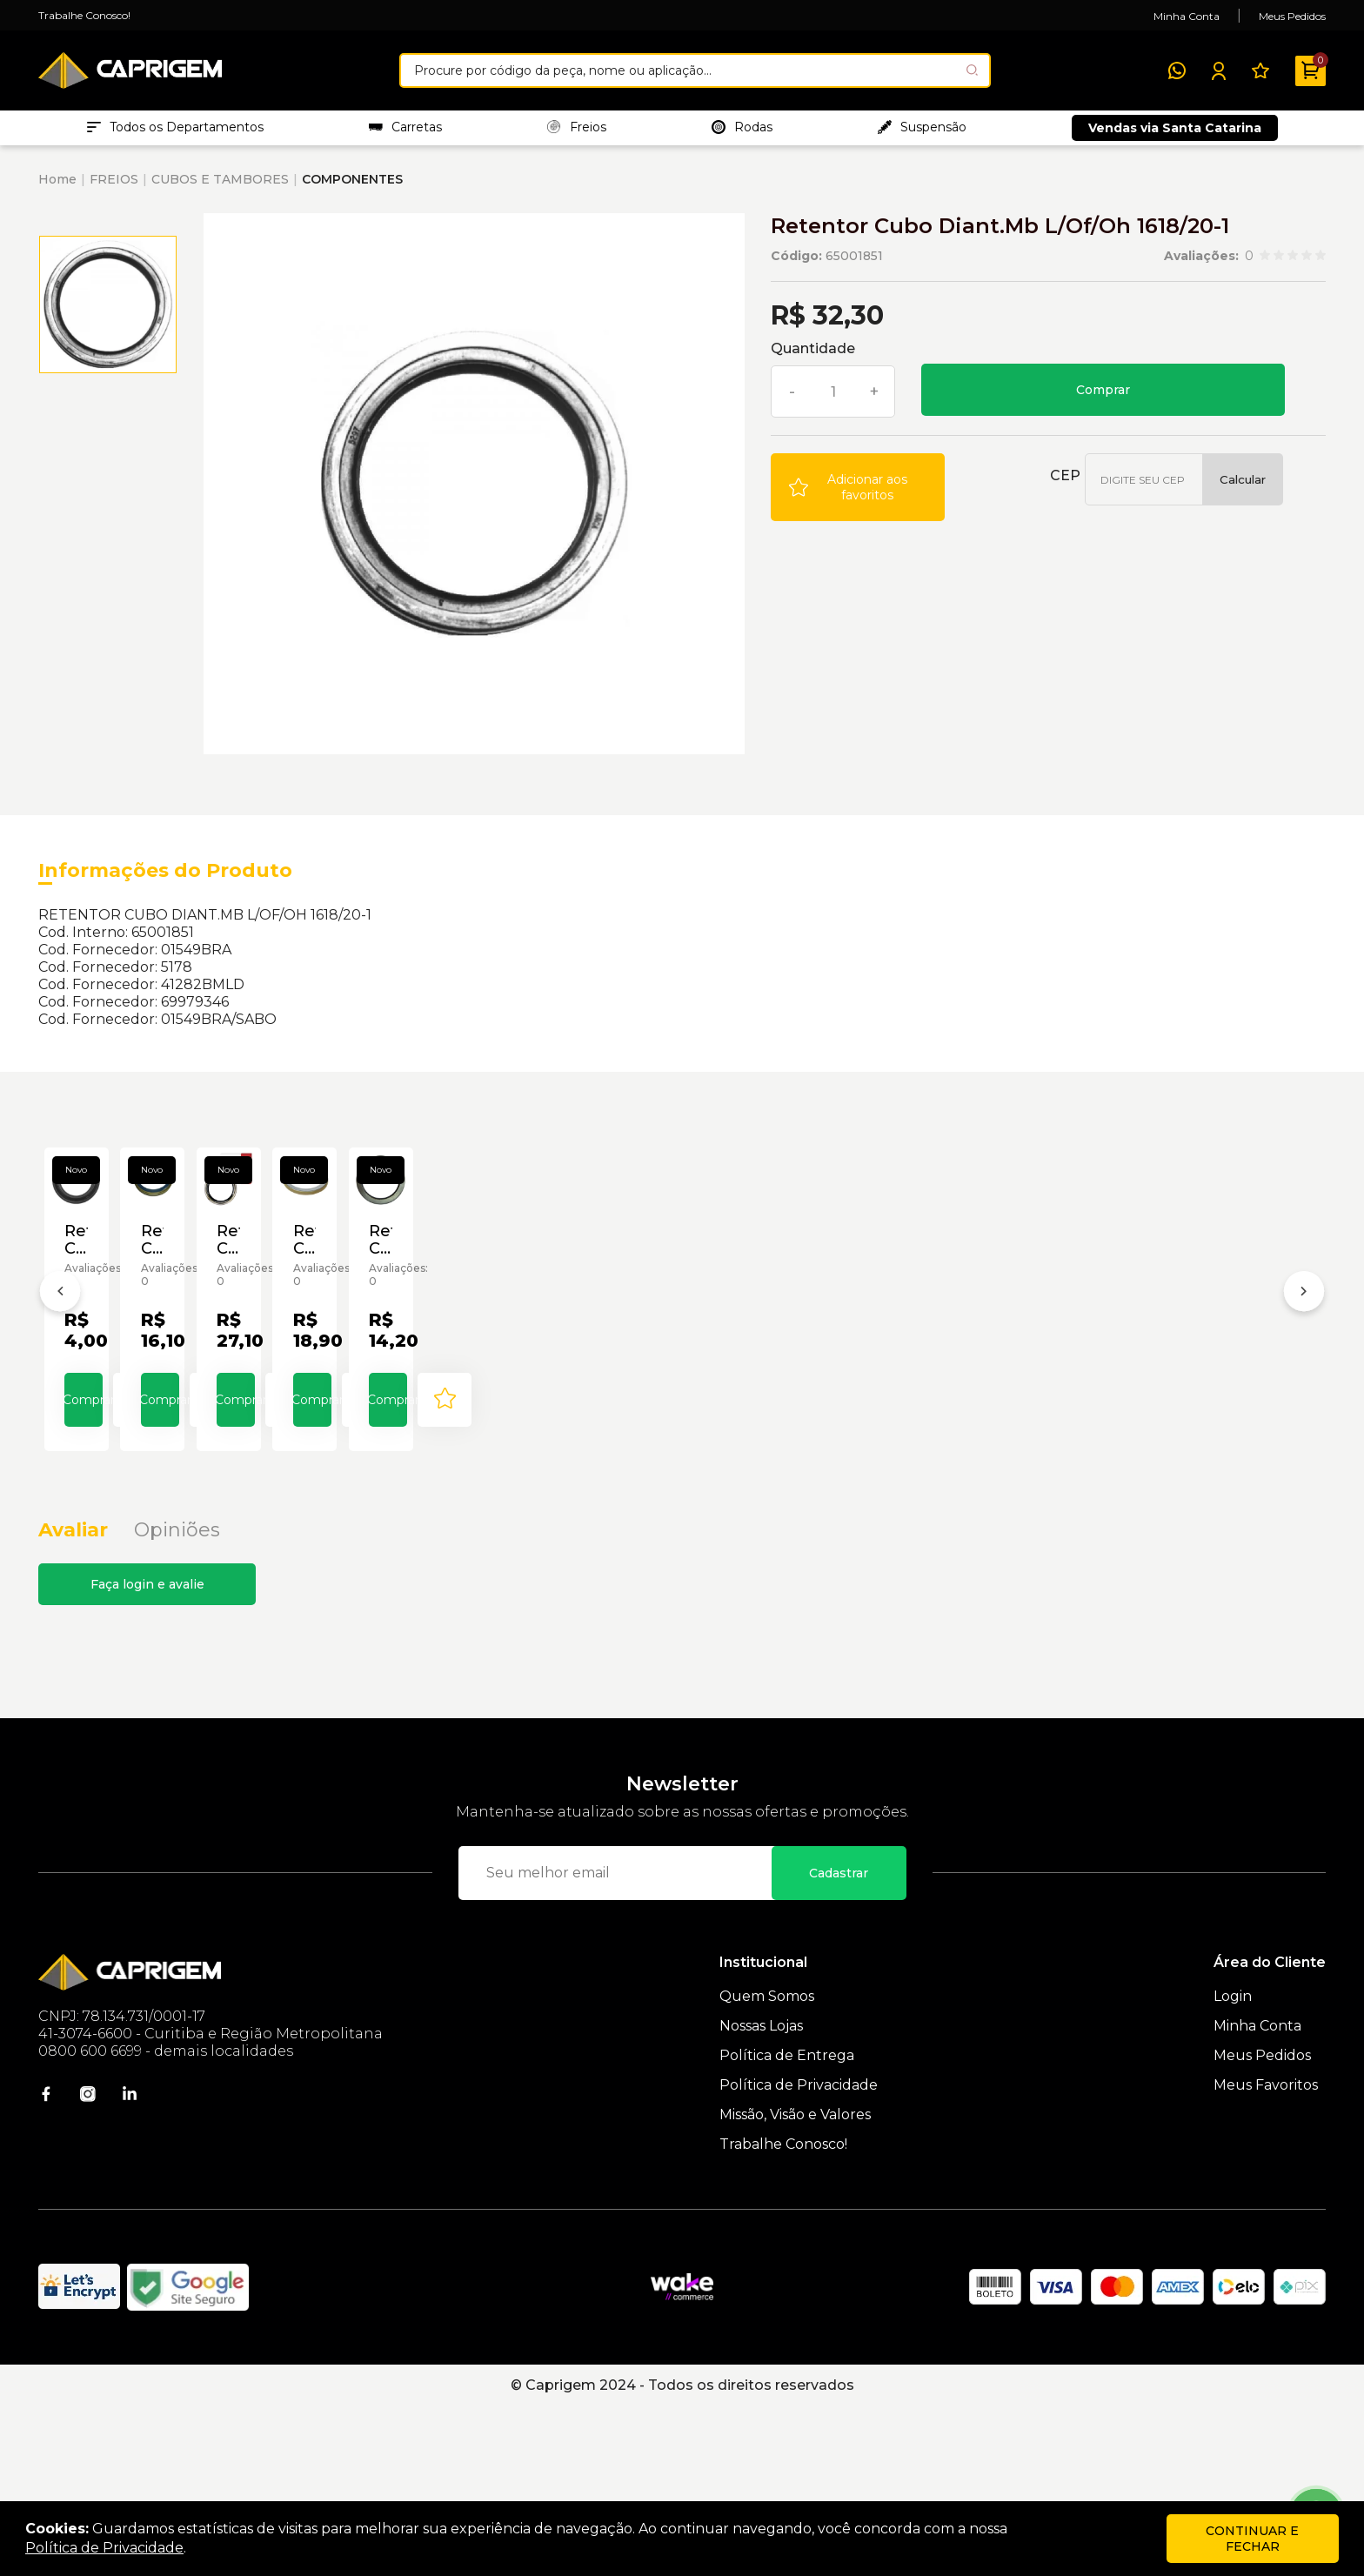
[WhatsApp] (1177, 70)
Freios (576, 131)
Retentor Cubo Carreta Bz (418, 1430)
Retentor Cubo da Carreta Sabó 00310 (660, 1430)
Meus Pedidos (1292, 16)
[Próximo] (1304, 1384)
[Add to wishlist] (858, 496)
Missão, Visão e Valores (795, 2284)
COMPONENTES (352, 188)
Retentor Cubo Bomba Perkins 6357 (160, 1430)
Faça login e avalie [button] (147, 1754)
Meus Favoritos (1266, 2254)
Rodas (742, 131)
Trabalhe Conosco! (84, 15)
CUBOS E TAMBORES (220, 188)
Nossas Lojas (761, 2195)
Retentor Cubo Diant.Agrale (1158, 1430)
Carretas (405, 131)
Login (1233, 2166)
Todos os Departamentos (175, 131)
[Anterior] (60, 1384)
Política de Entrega (786, 2225)
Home (57, 188)
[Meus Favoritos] (1260, 70)
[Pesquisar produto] (972, 70)
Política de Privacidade (798, 2254)
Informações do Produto (165, 879)
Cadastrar (838, 2043)
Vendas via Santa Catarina (1174, 132)
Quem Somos (766, 2166)
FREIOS (114, 188)
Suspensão (922, 131)
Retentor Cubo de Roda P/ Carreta (936, 1430)
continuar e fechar (1252, 2538)
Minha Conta (1186, 16)
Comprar (1103, 398)
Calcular (1243, 488)
